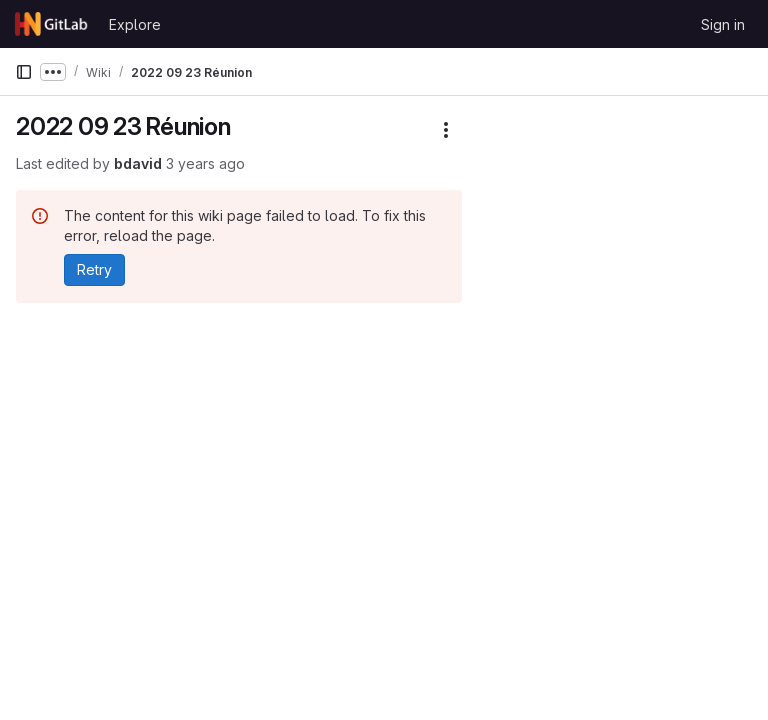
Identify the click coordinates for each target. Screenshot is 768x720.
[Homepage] (52, 24)
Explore (135, 24)
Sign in (723, 24)
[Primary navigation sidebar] (24, 72)
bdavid (138, 163)
